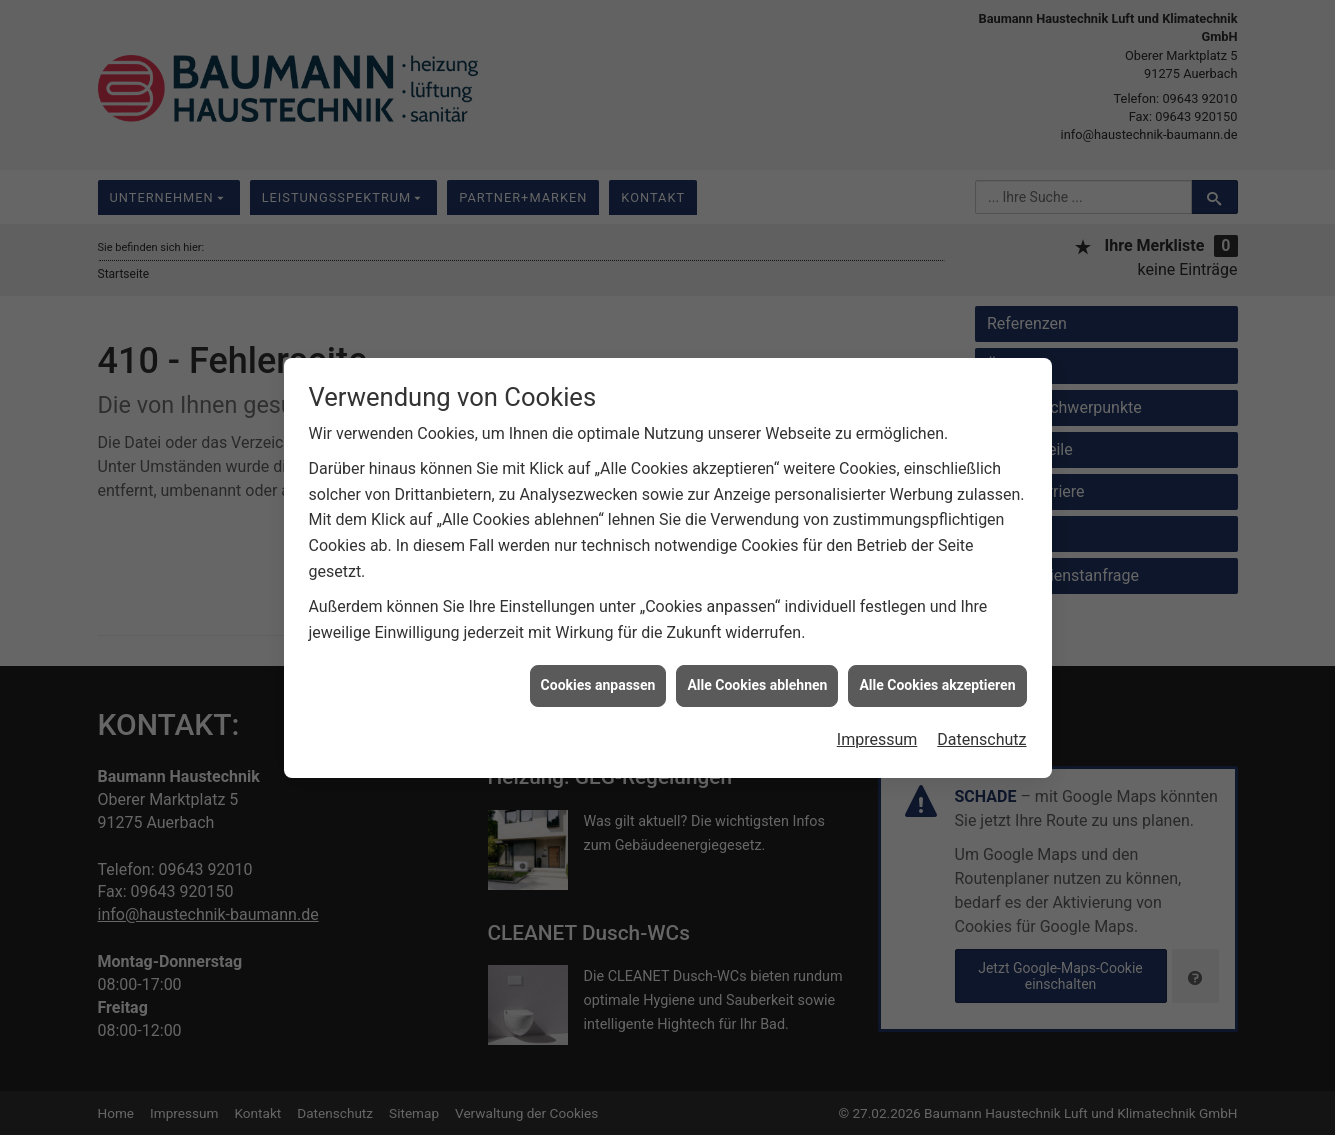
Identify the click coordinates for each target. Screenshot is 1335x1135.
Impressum (877, 728)
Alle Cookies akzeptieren (937, 674)
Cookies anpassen (598, 674)
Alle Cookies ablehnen (757, 674)
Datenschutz (981, 728)
